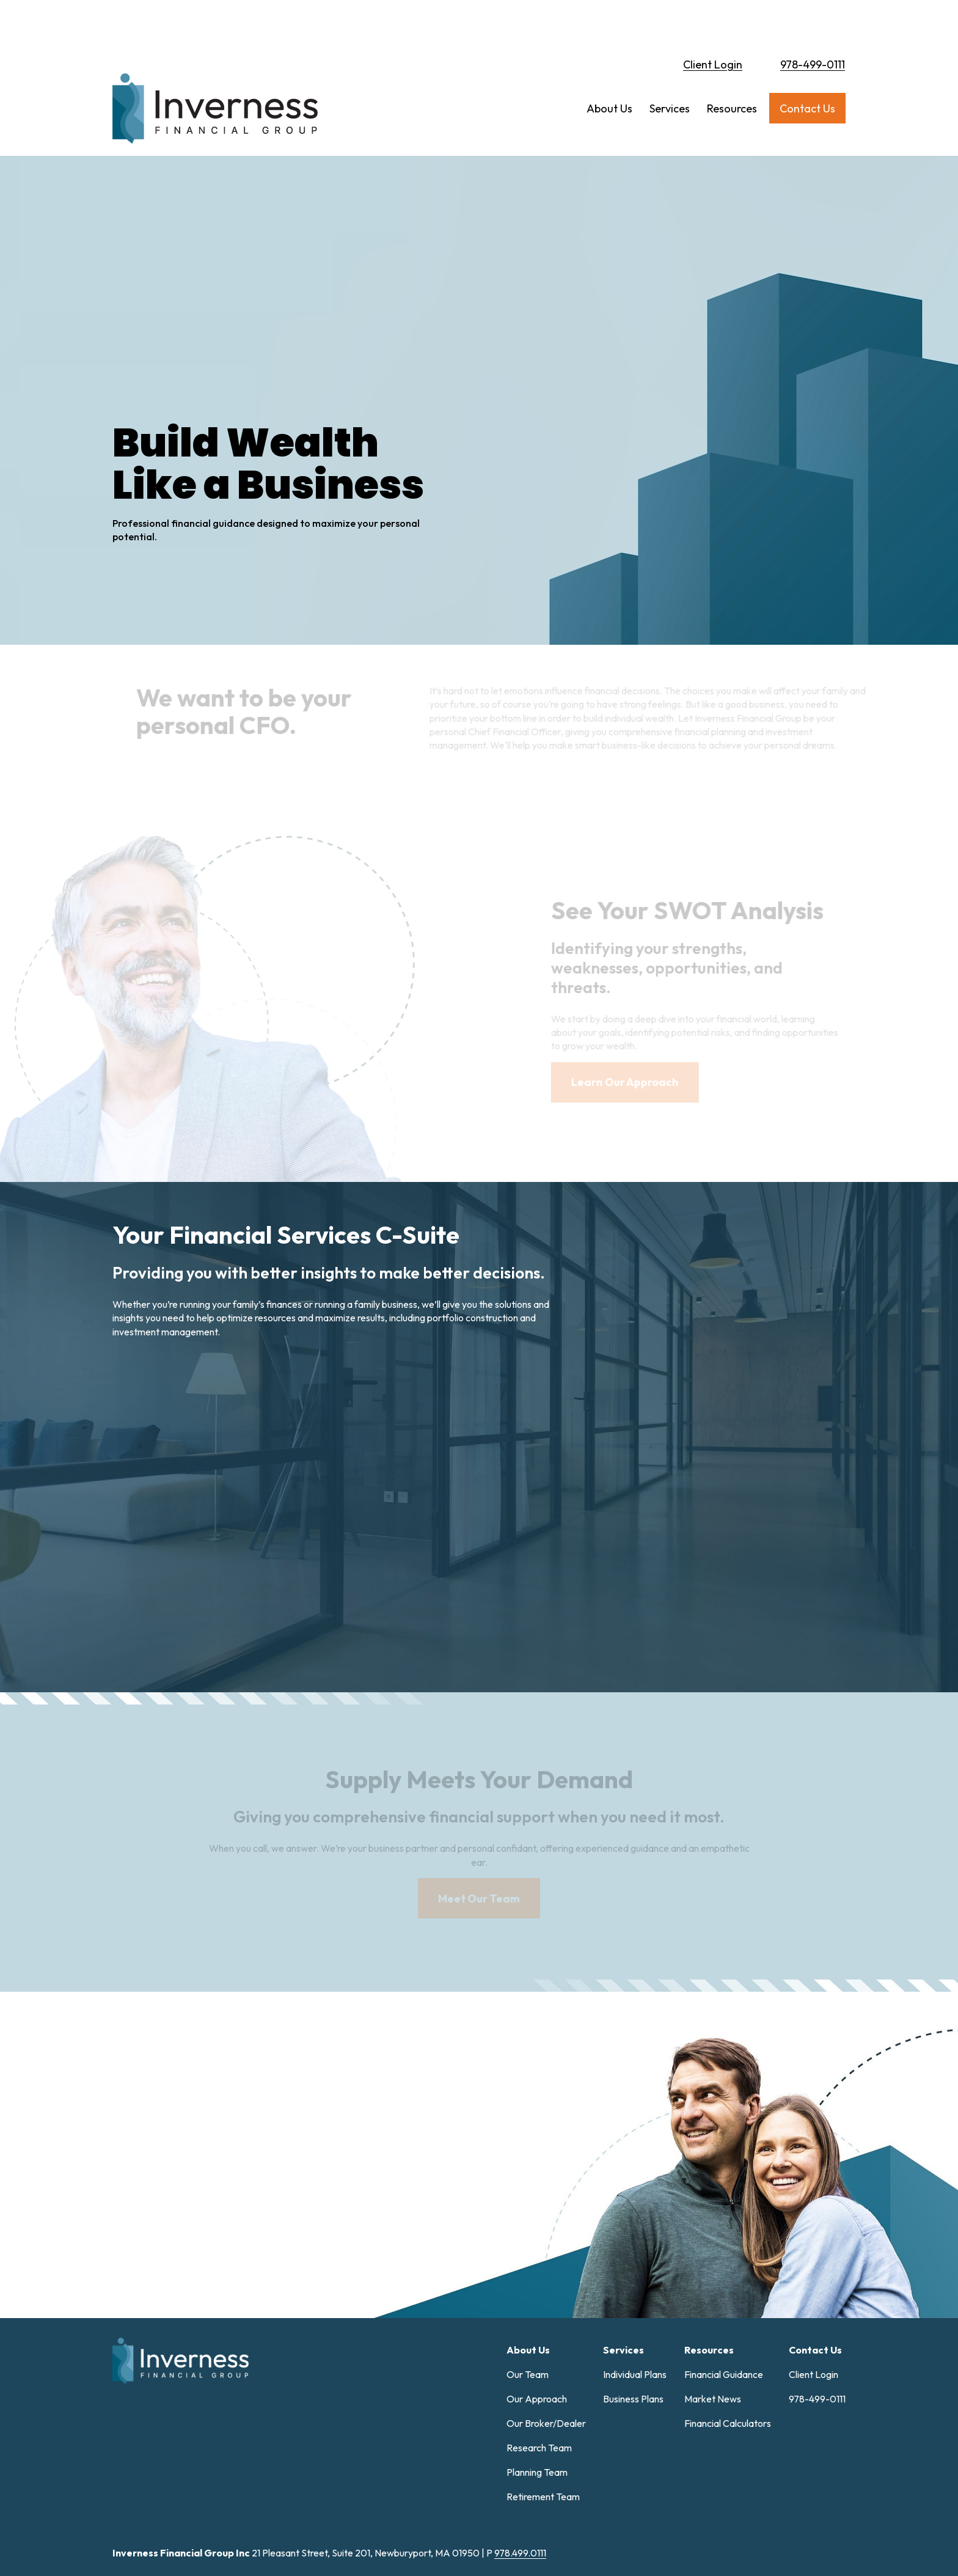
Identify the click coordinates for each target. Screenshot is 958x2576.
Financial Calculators (727, 2263)
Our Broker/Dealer (546, 2263)
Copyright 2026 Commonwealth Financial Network (319, 2553)
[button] (609, 66)
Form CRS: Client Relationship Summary (217, 2496)
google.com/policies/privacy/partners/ (361, 2531)
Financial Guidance (723, 2214)
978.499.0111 (520, 2393)
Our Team (527, 2214)
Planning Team (537, 2312)
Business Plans (633, 2239)
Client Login (712, 22)
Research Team (539, 2287)
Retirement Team (543, 2336)
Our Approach (536, 2239)
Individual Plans (635, 2214)
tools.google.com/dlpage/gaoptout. (735, 2531)
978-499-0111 (812, 22)
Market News (712, 2239)
